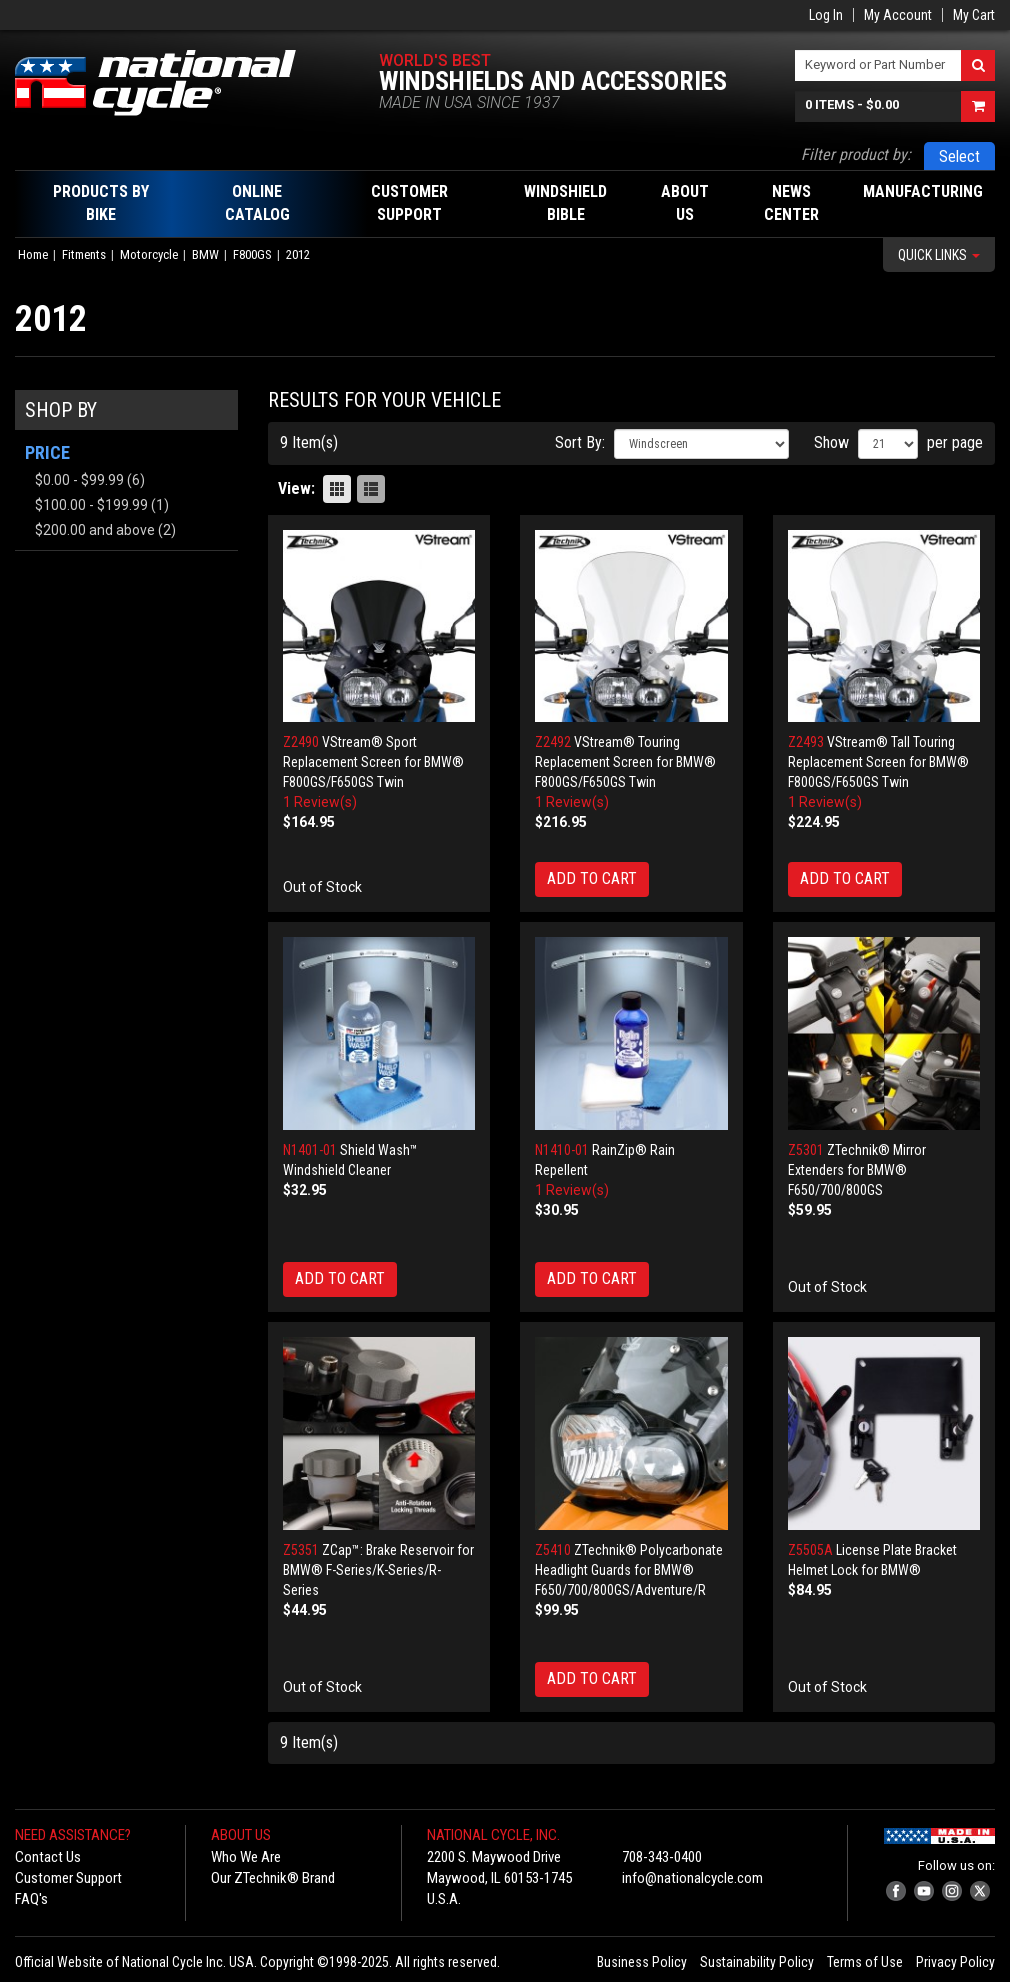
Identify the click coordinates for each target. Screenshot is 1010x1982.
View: (296, 488)
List (371, 489)
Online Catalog (257, 203)
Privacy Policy (955, 1962)
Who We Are (246, 1857)
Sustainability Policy (757, 1962)
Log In (826, 15)
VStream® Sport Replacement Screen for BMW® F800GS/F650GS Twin (373, 762)
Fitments (84, 254)
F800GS (252, 254)
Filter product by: (856, 154)
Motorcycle (149, 254)
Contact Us (48, 1857)
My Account (898, 15)
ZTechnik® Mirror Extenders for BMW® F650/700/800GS (857, 1170)
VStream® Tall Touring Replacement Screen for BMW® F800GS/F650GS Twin (878, 762)
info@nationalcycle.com (692, 1878)
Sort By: (580, 442)
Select (959, 156)
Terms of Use (865, 1962)
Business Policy (642, 1962)
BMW (205, 254)
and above (95, 530)
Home (33, 254)
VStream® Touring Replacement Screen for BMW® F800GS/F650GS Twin (625, 762)
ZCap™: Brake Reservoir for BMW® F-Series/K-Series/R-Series (378, 1570)
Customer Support (68, 1878)
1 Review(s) (320, 802)
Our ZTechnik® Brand (273, 1878)
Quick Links (939, 255)
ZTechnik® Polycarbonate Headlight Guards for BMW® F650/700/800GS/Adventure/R (629, 1570)
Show (831, 442)
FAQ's (31, 1899)
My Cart (974, 15)
